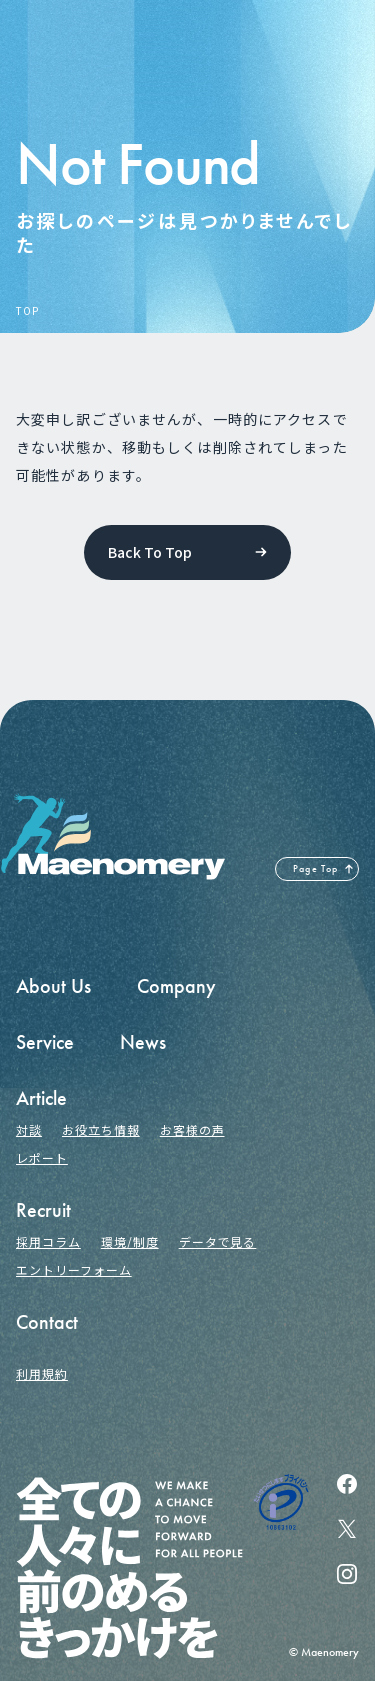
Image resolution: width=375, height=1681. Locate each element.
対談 (29, 1129)
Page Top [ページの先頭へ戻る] (316, 869)
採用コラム (48, 1241)
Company (176, 986)
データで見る (218, 1241)
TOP (27, 311)
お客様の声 (192, 1129)
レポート (42, 1157)
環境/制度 (130, 1241)
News (143, 1042)
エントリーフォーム (74, 1269)
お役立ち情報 (101, 1129)
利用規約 (42, 1373)
